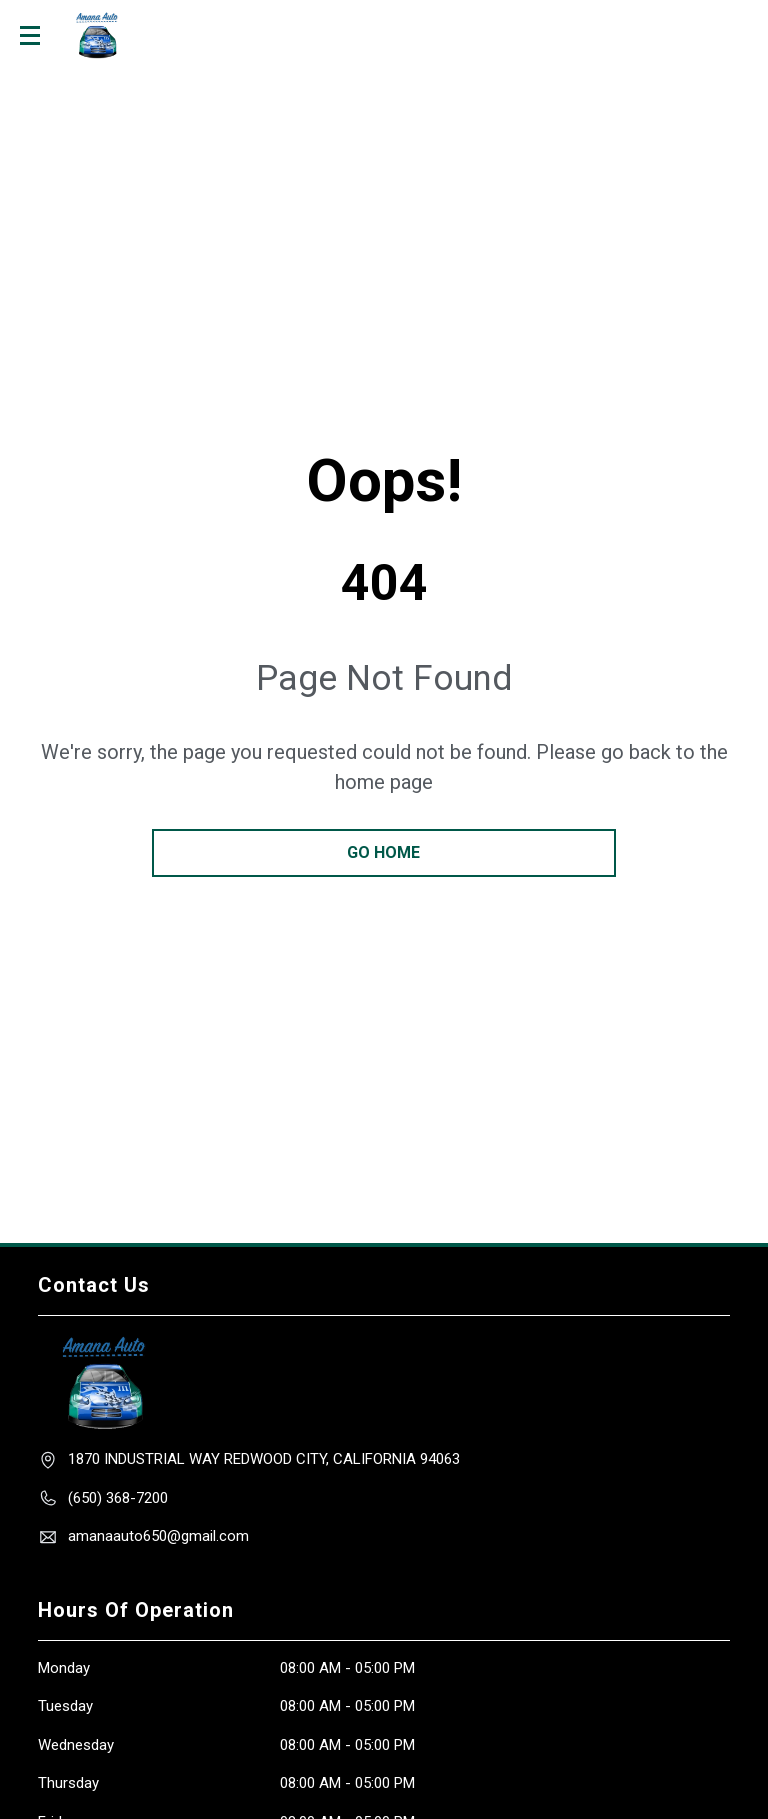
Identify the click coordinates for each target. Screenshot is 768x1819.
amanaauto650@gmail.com (158, 1536)
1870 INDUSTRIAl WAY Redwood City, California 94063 (264, 1459)
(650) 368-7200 (118, 1498)
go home (383, 852)
